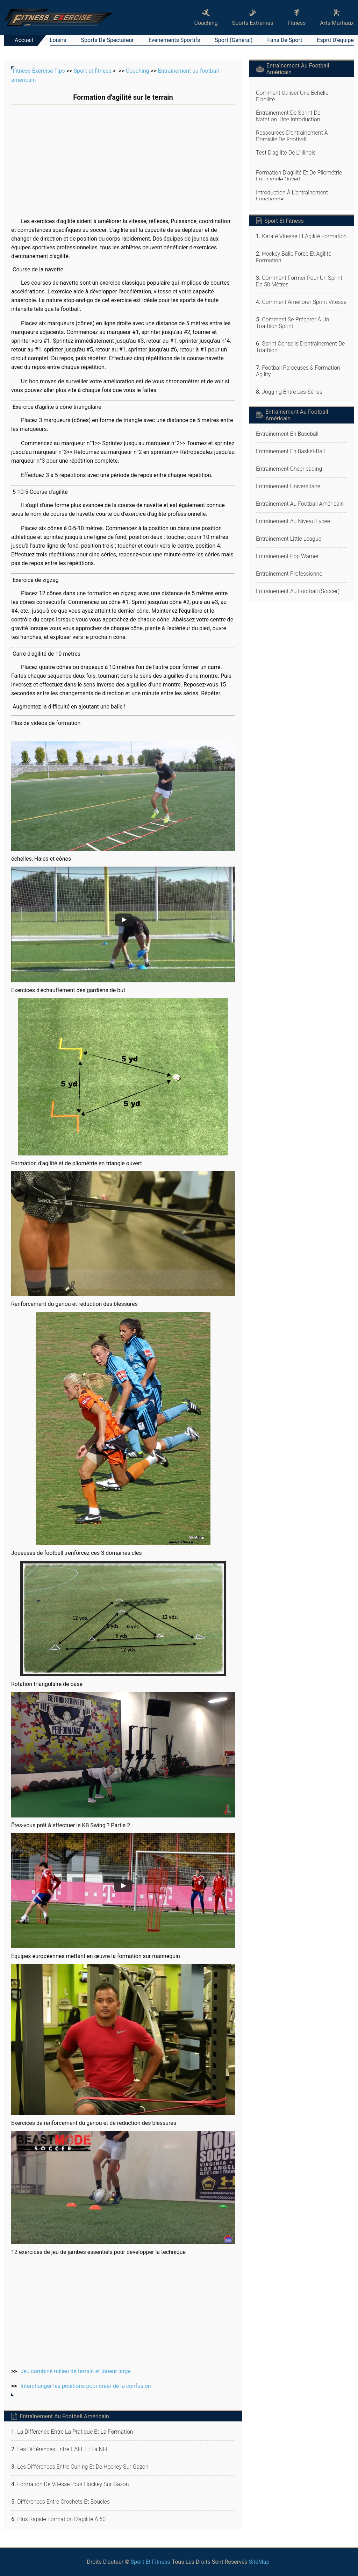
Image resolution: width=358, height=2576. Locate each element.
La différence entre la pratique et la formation (75, 2431)
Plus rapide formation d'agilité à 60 (61, 2519)
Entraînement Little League (288, 538)
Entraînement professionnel (289, 573)
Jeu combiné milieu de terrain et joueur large (76, 2371)
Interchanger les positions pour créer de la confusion (86, 2386)
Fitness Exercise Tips (39, 70)
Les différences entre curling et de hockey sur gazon (82, 2466)
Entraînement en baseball (287, 433)
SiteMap (259, 2562)
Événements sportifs (174, 40)
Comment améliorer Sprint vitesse (304, 302)
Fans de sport (284, 40)
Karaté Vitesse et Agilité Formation (304, 236)
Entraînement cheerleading (289, 468)
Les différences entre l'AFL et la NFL (63, 2449)
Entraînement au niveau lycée (293, 521)
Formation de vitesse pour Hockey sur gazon (73, 2484)
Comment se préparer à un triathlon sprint (292, 322)
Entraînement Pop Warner (287, 556)
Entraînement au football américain (300, 503)
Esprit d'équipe (335, 40)
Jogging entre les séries (292, 392)
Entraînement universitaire (288, 486)
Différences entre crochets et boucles (63, 2501)
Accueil (24, 40)
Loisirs (58, 40)
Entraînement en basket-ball (290, 451)
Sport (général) (233, 40)
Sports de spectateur (107, 40)
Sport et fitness (92, 70)
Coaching (137, 70)
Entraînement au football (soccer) (298, 591)
